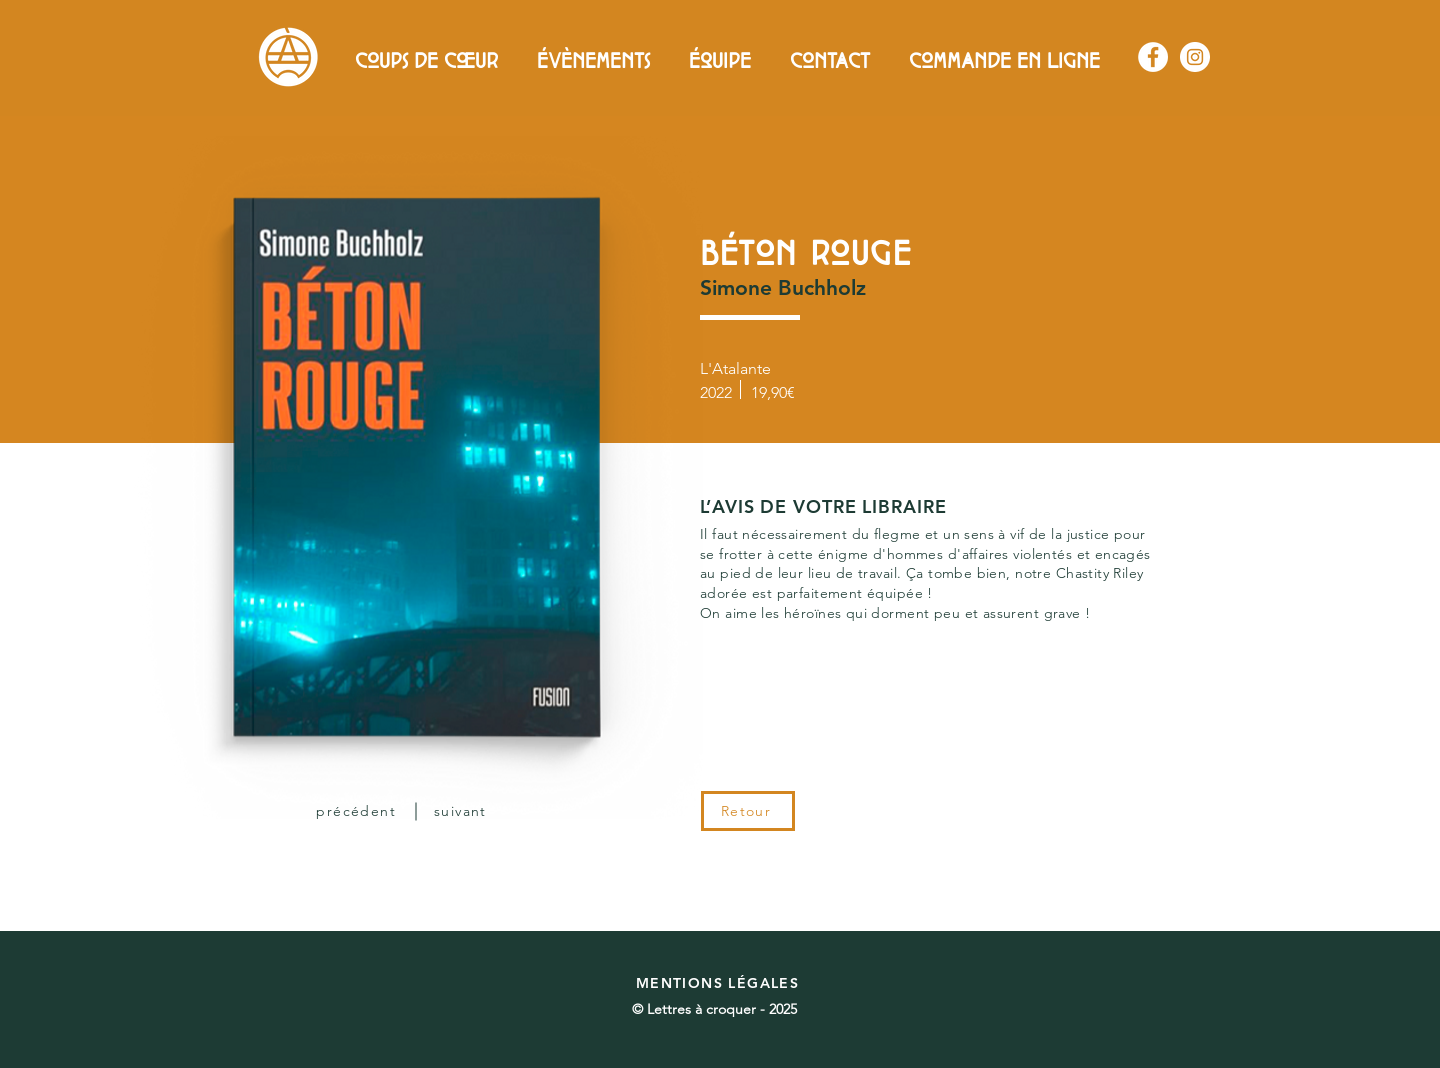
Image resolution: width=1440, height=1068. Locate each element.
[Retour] (748, 811)
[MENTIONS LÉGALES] (719, 983)
